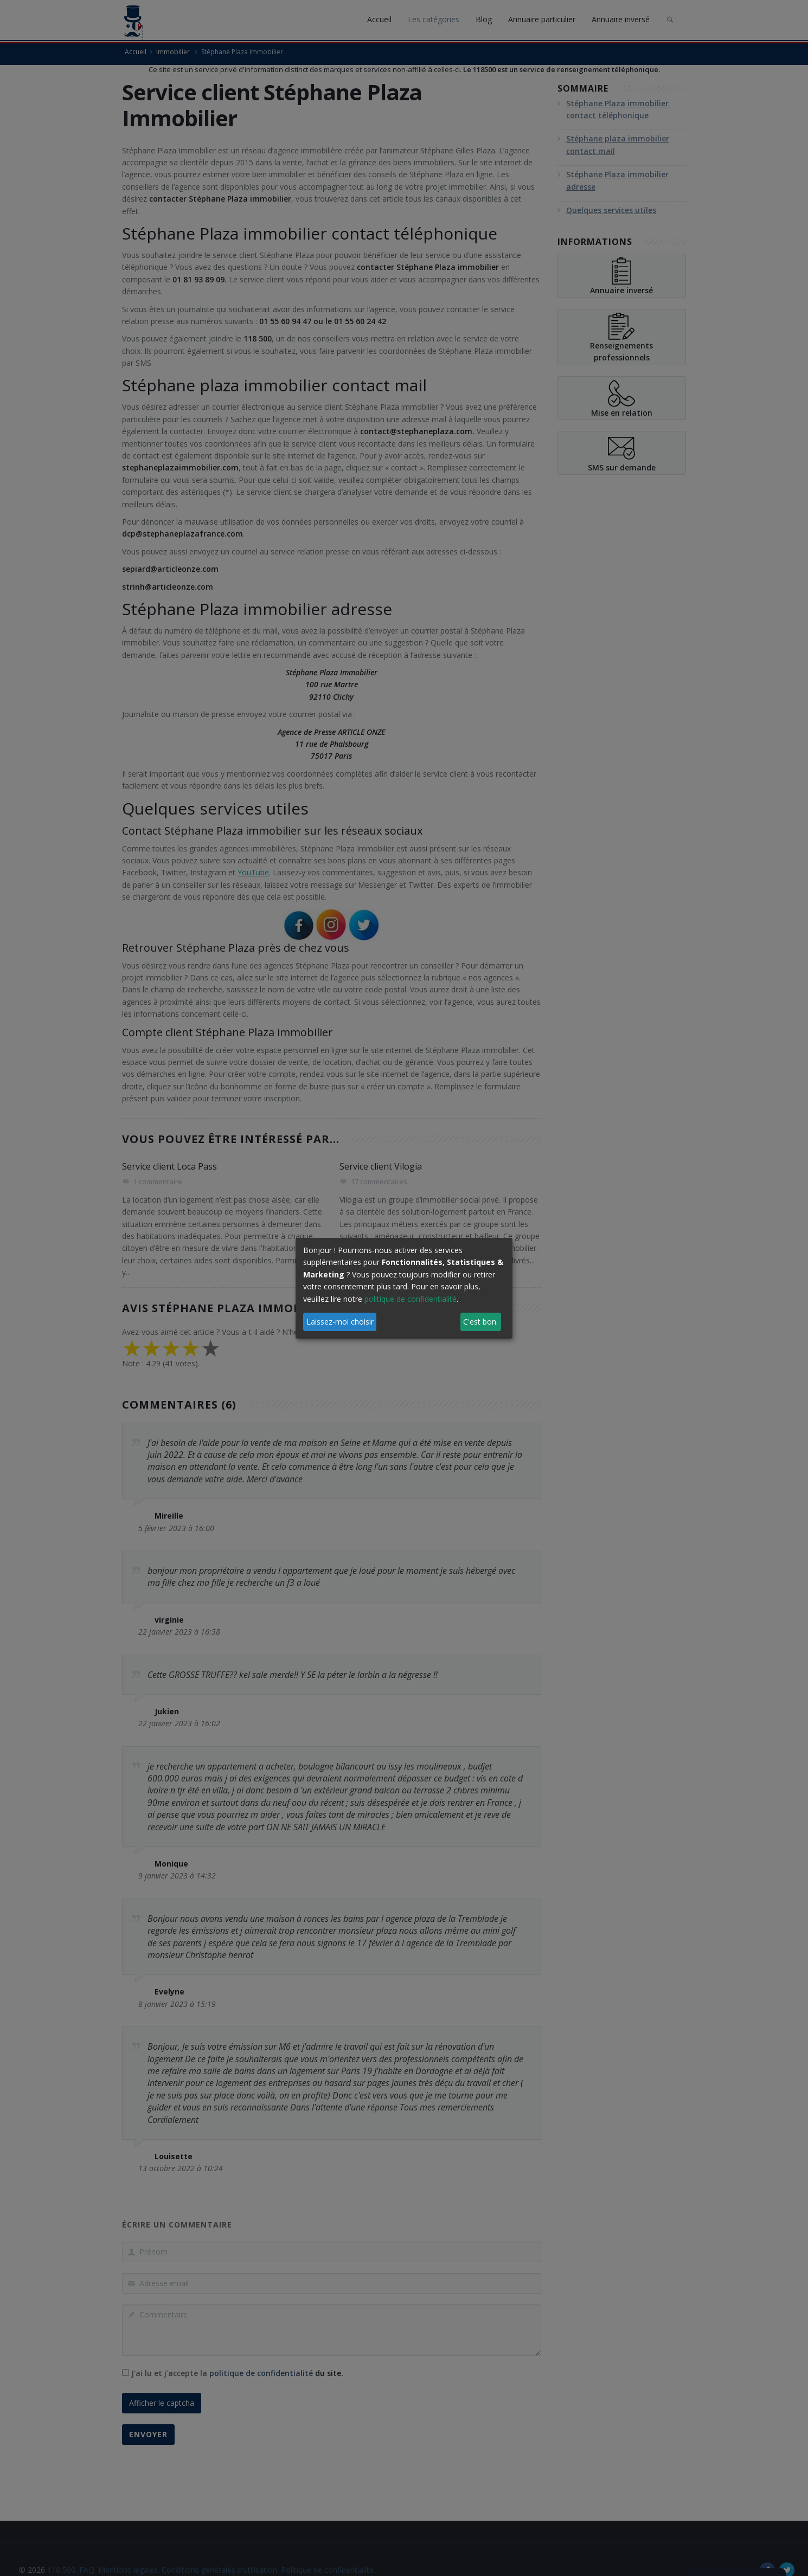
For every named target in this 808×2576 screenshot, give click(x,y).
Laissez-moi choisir (340, 1321)
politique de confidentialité (410, 1299)
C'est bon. (480, 1321)
